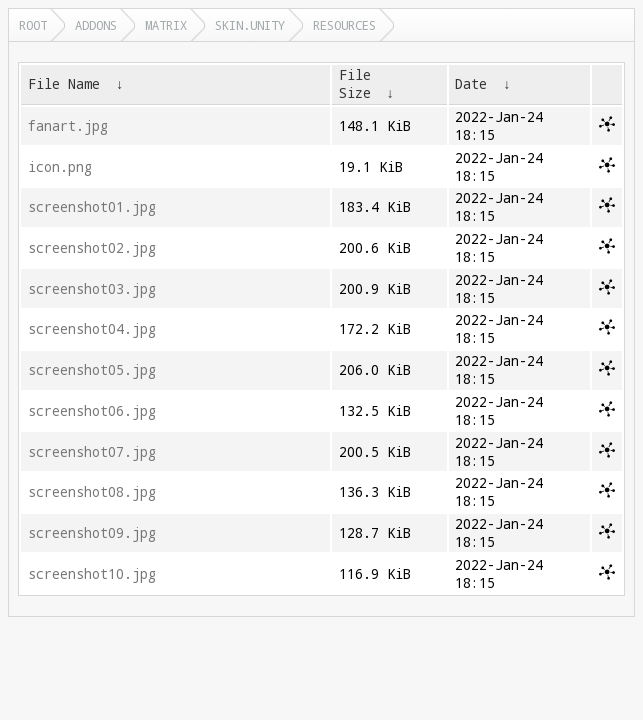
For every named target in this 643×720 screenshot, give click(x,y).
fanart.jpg (68, 126)
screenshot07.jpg (92, 452)
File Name (64, 84)
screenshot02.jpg (92, 248)
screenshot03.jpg (92, 289)
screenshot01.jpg (92, 207)
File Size (355, 84)
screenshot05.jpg (92, 370)
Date (471, 84)
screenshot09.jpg (92, 533)
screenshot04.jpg (92, 329)
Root (33, 25)
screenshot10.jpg (92, 574)
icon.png (60, 167)
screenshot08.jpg (92, 492)
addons (96, 25)
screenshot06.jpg (92, 411)
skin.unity (250, 25)
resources (344, 25)
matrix (166, 25)
